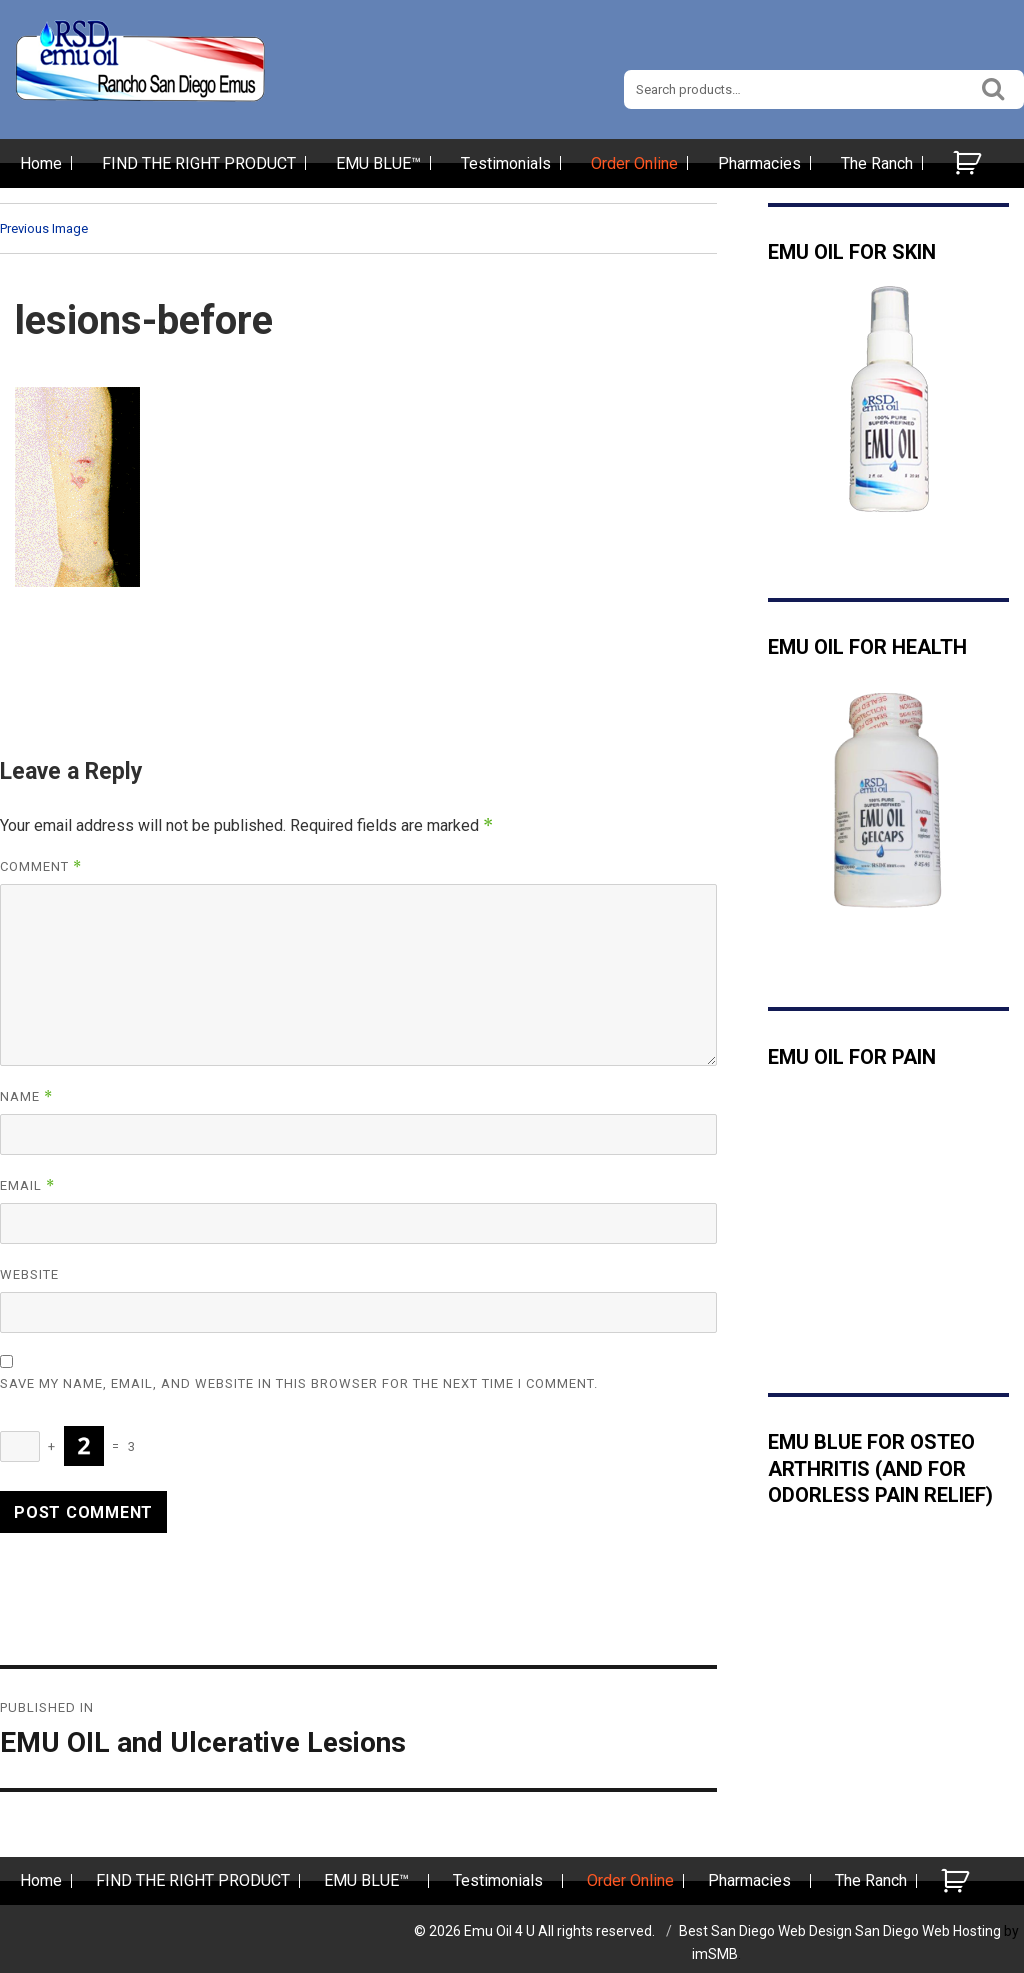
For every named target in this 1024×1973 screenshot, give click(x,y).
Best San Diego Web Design (765, 1931)
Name (26, 1096)
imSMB (715, 1954)
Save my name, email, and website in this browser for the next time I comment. (299, 1383)
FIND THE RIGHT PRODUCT (199, 163)
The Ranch (877, 163)
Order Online (634, 163)
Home (41, 163)
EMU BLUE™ (378, 163)
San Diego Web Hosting (928, 1931)
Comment (41, 866)
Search (994, 86)
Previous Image (44, 228)
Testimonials (506, 163)
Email (27, 1185)
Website (29, 1274)
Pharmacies (759, 163)
